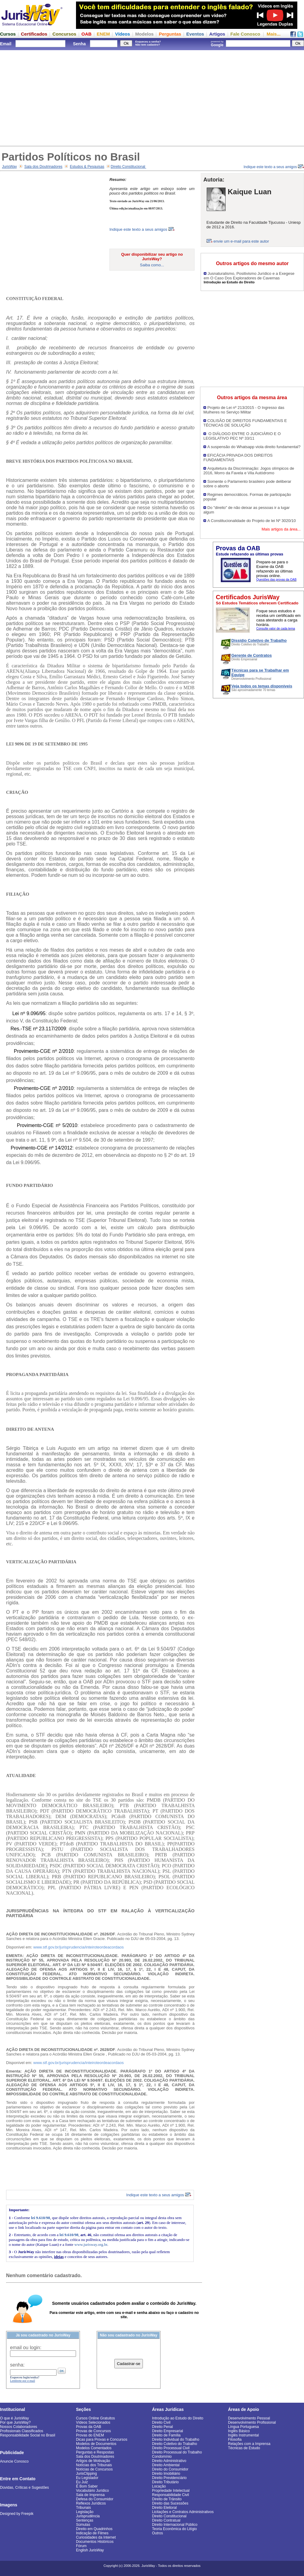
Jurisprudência (88, 2516)
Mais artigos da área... (281, 529)
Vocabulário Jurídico (92, 2490)
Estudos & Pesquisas (87, 166)
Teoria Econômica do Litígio (174, 2529)
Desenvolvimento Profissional (252, 2422)
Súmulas (83, 2524)
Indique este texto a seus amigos (274, 167)
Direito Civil (161, 2422)
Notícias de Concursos (94, 2469)
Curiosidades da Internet (96, 2537)
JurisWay (9, 166)
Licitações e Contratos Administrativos (183, 2512)
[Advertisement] (152, 97)
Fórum (81, 2546)
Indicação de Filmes (92, 2533)
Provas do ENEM (90, 2435)
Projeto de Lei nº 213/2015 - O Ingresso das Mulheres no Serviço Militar (243, 409)
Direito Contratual (166, 2520)
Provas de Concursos (93, 2431)
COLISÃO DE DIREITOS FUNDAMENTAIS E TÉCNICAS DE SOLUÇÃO (245, 422)
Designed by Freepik (16, 2514)
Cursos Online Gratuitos (95, 2418)
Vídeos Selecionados (93, 2422)
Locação (159, 2486)
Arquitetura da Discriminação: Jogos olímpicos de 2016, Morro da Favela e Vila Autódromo (248, 470)
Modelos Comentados (94, 2448)
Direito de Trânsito (166, 2499)
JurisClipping (86, 2473)
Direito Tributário (165, 2482)
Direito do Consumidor (170, 2469)
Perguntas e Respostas (95, 2452)
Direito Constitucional (128, 166)
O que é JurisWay (14, 2418)
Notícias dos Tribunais (94, 2465)
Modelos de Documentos (96, 2444)
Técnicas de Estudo (244, 2448)
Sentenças (84, 2520)
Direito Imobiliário (166, 2473)
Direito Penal (162, 2427)
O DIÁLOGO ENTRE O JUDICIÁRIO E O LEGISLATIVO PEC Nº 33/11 (242, 436)
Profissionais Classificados (21, 2431)
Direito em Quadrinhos (94, 2529)
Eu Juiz (82, 2482)
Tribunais (83, 2507)
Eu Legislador (87, 2478)
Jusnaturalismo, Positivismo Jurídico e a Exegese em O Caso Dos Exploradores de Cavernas (249, 275)
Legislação (84, 2512)
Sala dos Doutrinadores (43, 166)
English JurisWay (90, 2550)
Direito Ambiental (166, 2465)
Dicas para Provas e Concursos (101, 2439)
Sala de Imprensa (90, 2495)
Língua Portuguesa (243, 2427)
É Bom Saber (87, 2486)
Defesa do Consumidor (94, 2499)
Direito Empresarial (167, 2431)
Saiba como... (152, 265)
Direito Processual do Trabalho (177, 2452)
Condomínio (162, 2456)
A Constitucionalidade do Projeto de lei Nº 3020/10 (251, 520)
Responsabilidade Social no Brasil (27, 2435)
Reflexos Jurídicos (91, 2503)
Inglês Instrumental (243, 2435)
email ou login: (25, 2347)
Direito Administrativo (169, 2461)
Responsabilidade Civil (170, 2495)
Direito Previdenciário (169, 2478)
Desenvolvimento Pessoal (249, 2418)
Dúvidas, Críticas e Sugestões (24, 2487)
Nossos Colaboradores (18, 2427)
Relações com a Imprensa (249, 2444)
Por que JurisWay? (15, 2422)
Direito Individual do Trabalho (175, 2439)
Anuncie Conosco (14, 2461)
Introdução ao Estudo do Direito (177, 2418)
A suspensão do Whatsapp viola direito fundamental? (253, 446)
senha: (17, 2364)
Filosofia (235, 2439)
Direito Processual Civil (170, 2448)
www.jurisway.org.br (90, 2244)
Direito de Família (166, 2435)
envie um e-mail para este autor (241, 241)
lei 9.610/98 (40, 2217)
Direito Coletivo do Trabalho (174, 2444)
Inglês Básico (239, 2431)
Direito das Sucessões (170, 2503)
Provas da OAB (88, 2427)
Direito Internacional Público (174, 2524)
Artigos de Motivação (93, 2461)
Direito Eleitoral (164, 2507)
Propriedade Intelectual (170, 2490)
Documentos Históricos (94, 2542)
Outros (157, 2533)
